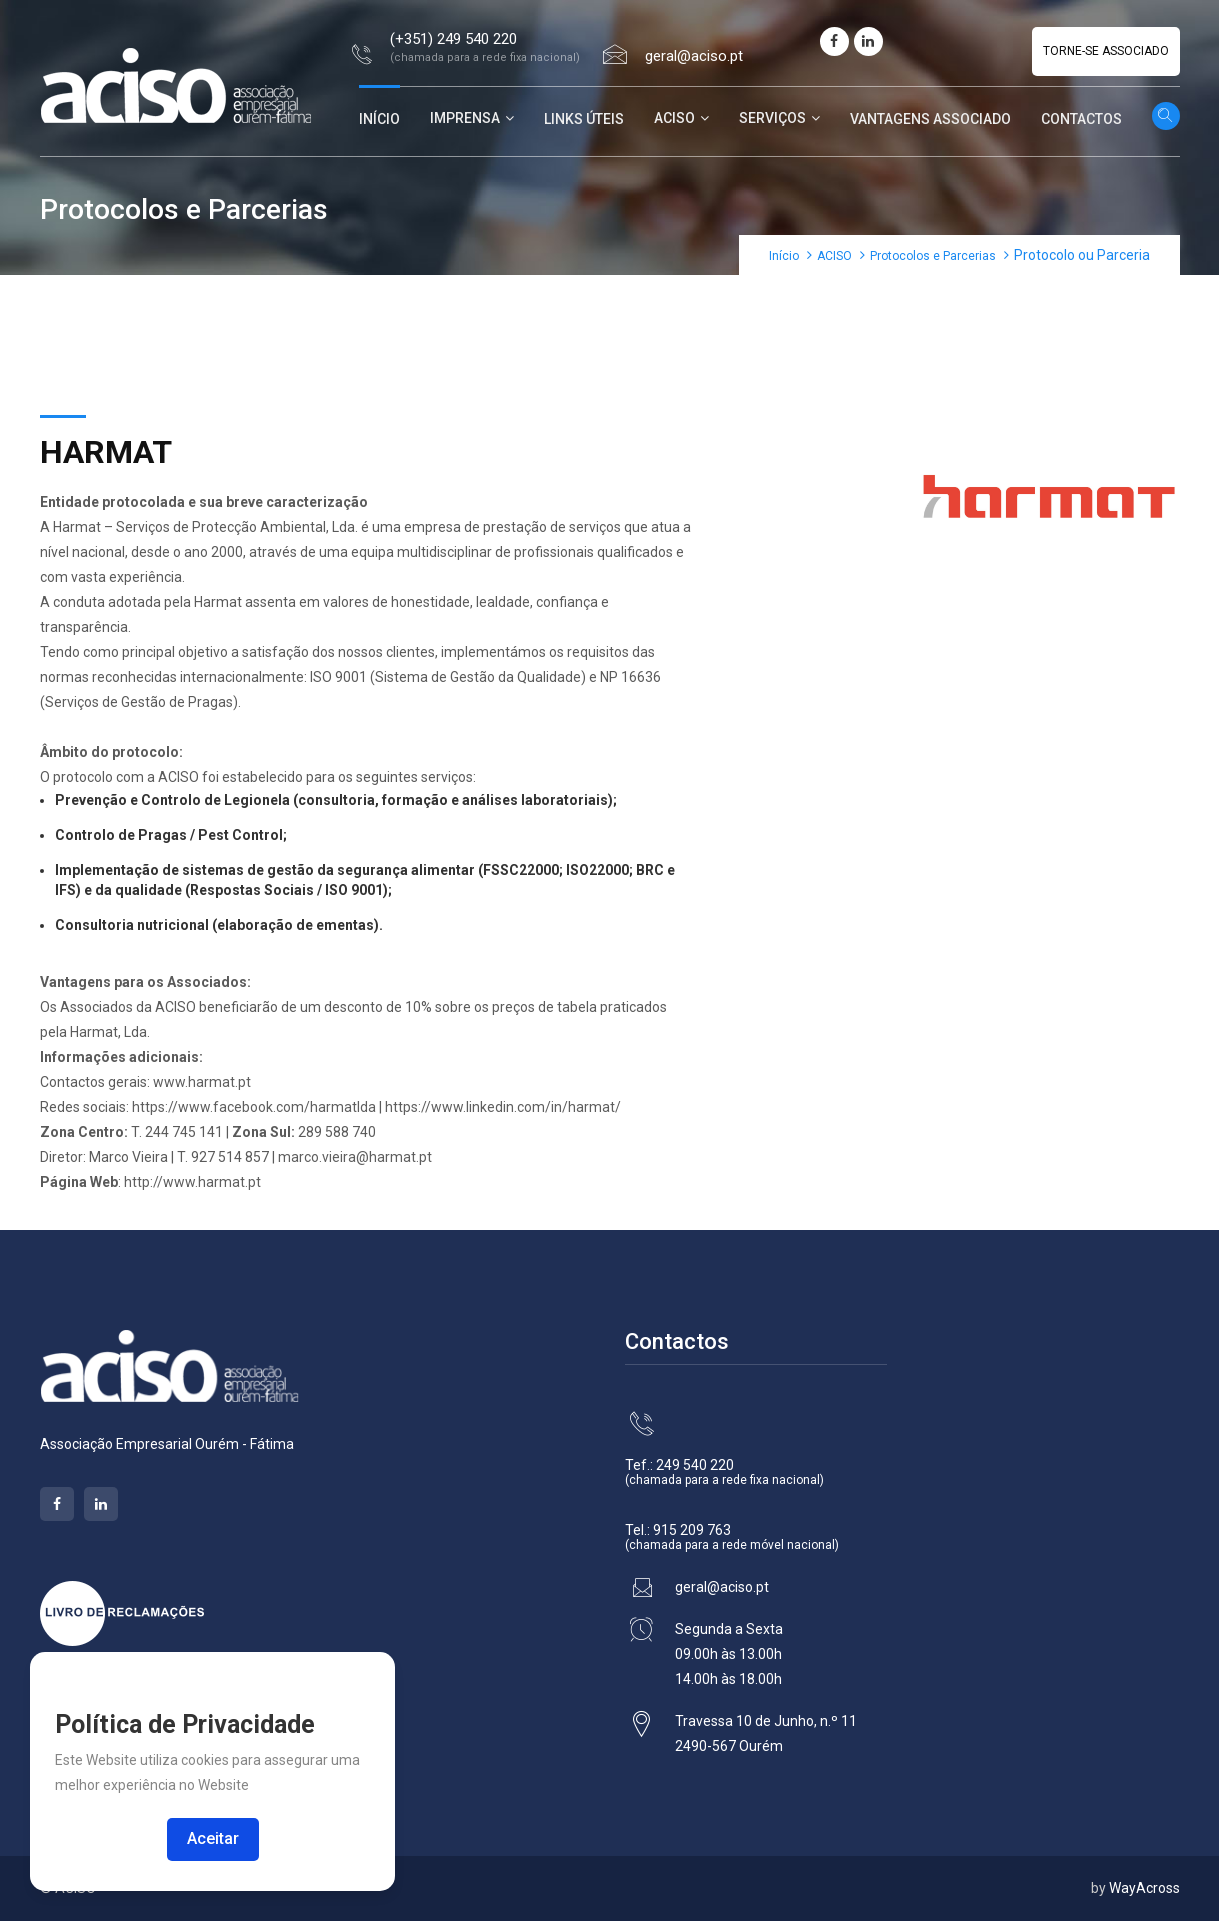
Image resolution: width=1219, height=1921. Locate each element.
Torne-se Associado (1106, 51)
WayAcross (1144, 1888)
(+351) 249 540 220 (453, 39)
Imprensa (465, 118)
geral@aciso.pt (694, 56)
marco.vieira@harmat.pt (355, 1157)
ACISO (674, 118)
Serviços (772, 118)
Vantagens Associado (930, 119)
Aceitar (213, 1838)
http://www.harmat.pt (192, 1182)
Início (379, 119)
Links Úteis (584, 119)
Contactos (1081, 119)
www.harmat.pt (202, 1082)
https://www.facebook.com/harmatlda (254, 1107)
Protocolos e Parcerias (933, 256)
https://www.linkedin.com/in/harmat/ (503, 1107)
